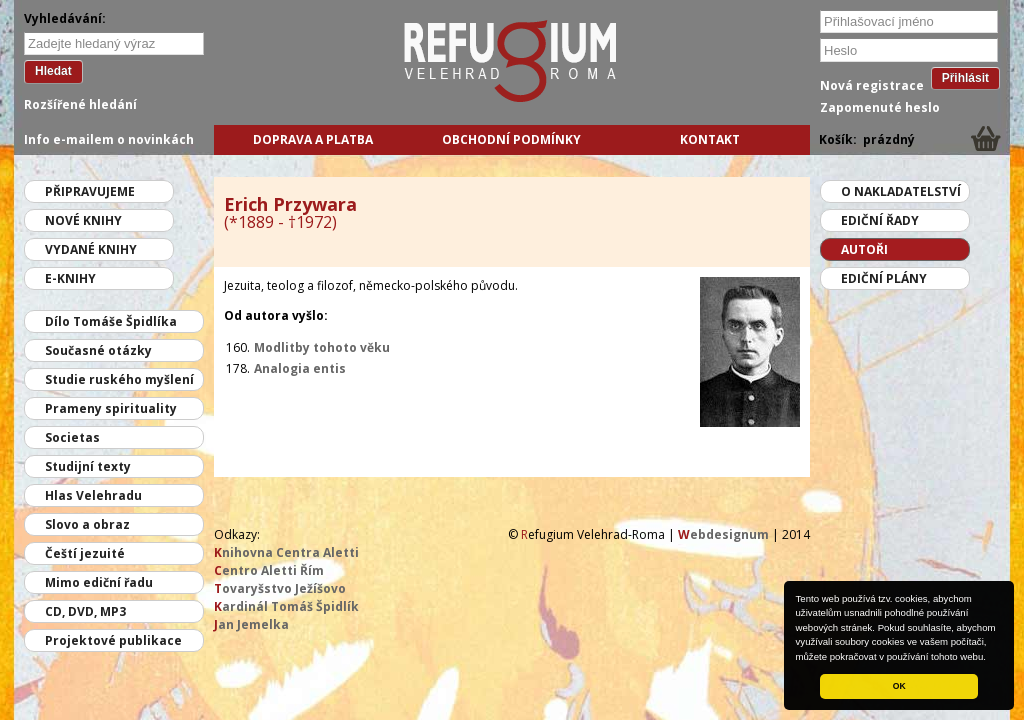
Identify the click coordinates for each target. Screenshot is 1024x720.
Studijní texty (88, 466)
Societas (72, 437)
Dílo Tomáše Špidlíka (111, 321)
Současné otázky (98, 350)
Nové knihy (83, 220)
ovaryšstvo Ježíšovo (280, 588)
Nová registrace (872, 85)
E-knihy (70, 278)
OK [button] (899, 686)
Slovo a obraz (87, 524)
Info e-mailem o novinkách (109, 139)
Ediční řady (880, 220)
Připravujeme (90, 191)
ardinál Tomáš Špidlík (286, 606)
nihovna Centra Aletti (286, 552)
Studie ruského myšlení (119, 379)
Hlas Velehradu (93, 495)
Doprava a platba (313, 139)
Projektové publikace (113, 640)
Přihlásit (965, 78)
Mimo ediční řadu (99, 582)
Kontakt (710, 139)
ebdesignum (723, 534)
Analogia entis (300, 368)
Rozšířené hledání (80, 104)
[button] (991, 658)
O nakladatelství (901, 191)
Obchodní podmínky (511, 139)
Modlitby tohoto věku (322, 347)
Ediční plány (884, 278)
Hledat (53, 71)
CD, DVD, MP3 (85, 611)
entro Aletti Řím (269, 570)
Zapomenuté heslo (880, 107)
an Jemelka (251, 624)
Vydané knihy (91, 249)
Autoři (864, 249)
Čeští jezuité (85, 553)
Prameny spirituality (111, 408)
